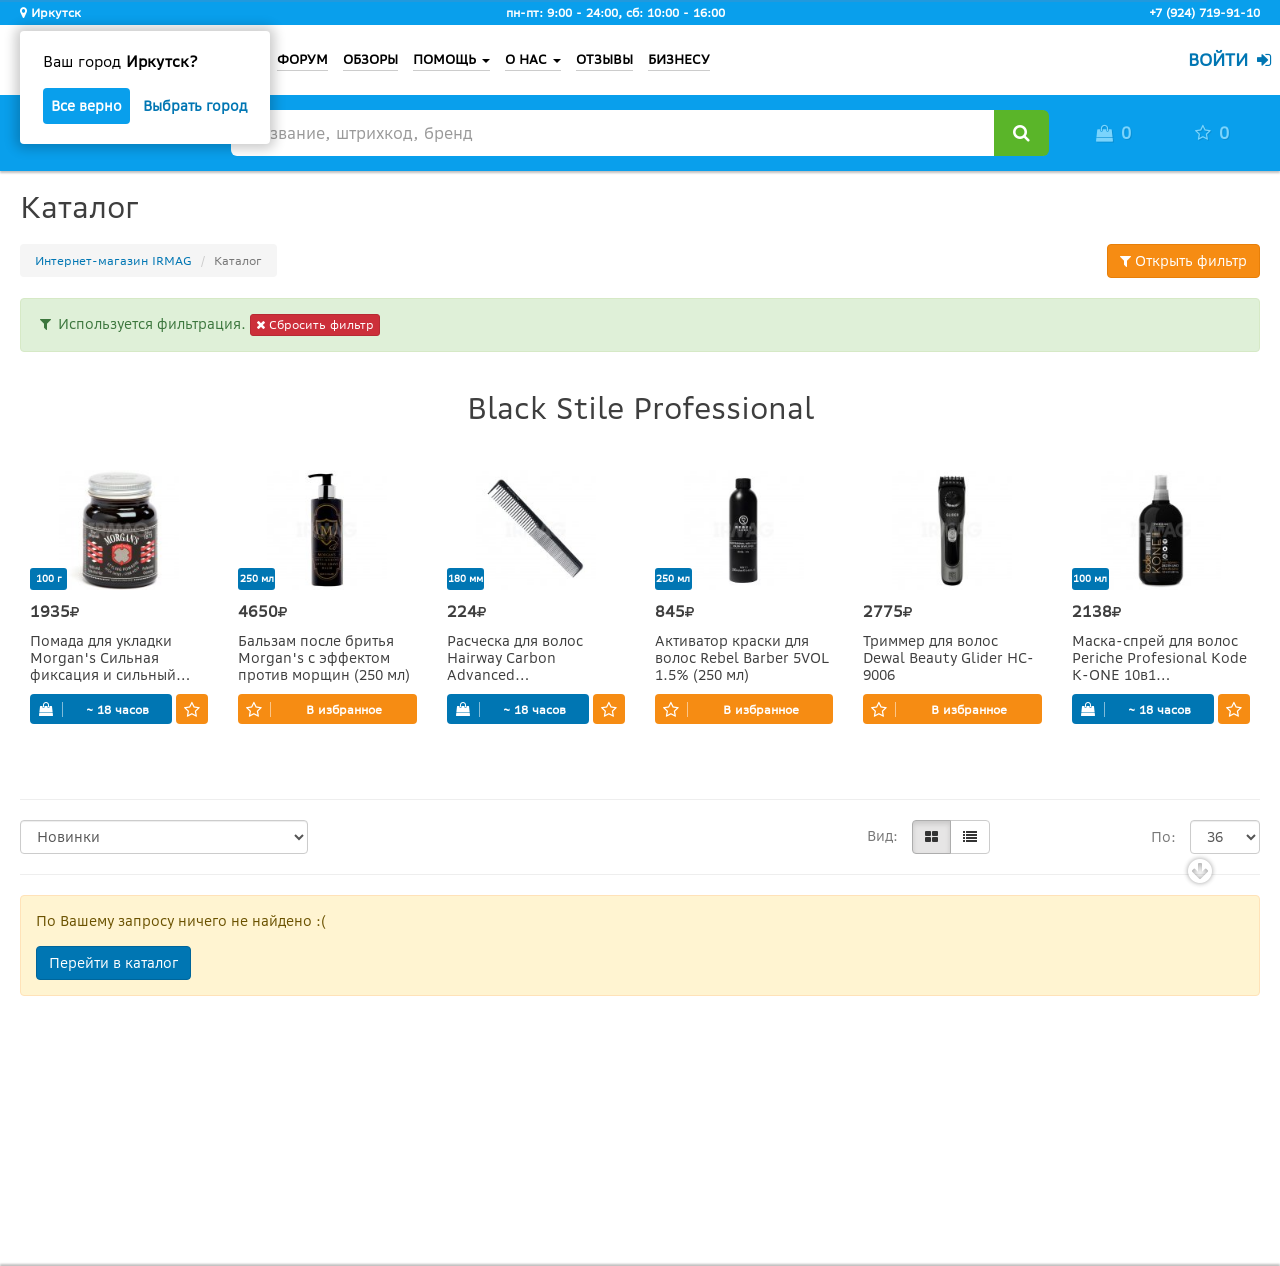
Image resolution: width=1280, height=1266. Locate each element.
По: (1163, 837)
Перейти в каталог (113, 963)
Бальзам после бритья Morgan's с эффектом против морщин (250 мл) (324, 658)
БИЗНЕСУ (679, 59)
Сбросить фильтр (315, 324)
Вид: (882, 836)
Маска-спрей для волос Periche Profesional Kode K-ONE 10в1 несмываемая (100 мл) (1159, 658)
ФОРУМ (302, 59)
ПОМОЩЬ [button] (451, 59)
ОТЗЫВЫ (604, 59)
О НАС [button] (533, 59)
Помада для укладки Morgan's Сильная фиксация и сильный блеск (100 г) (103, 658)
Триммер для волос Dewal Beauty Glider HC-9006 (948, 658)
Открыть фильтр (1183, 261)
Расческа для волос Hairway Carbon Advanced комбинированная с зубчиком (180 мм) (518, 658)
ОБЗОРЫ (370, 59)
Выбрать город (195, 106)
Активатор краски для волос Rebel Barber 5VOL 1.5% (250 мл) (742, 658)
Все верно (86, 106)
